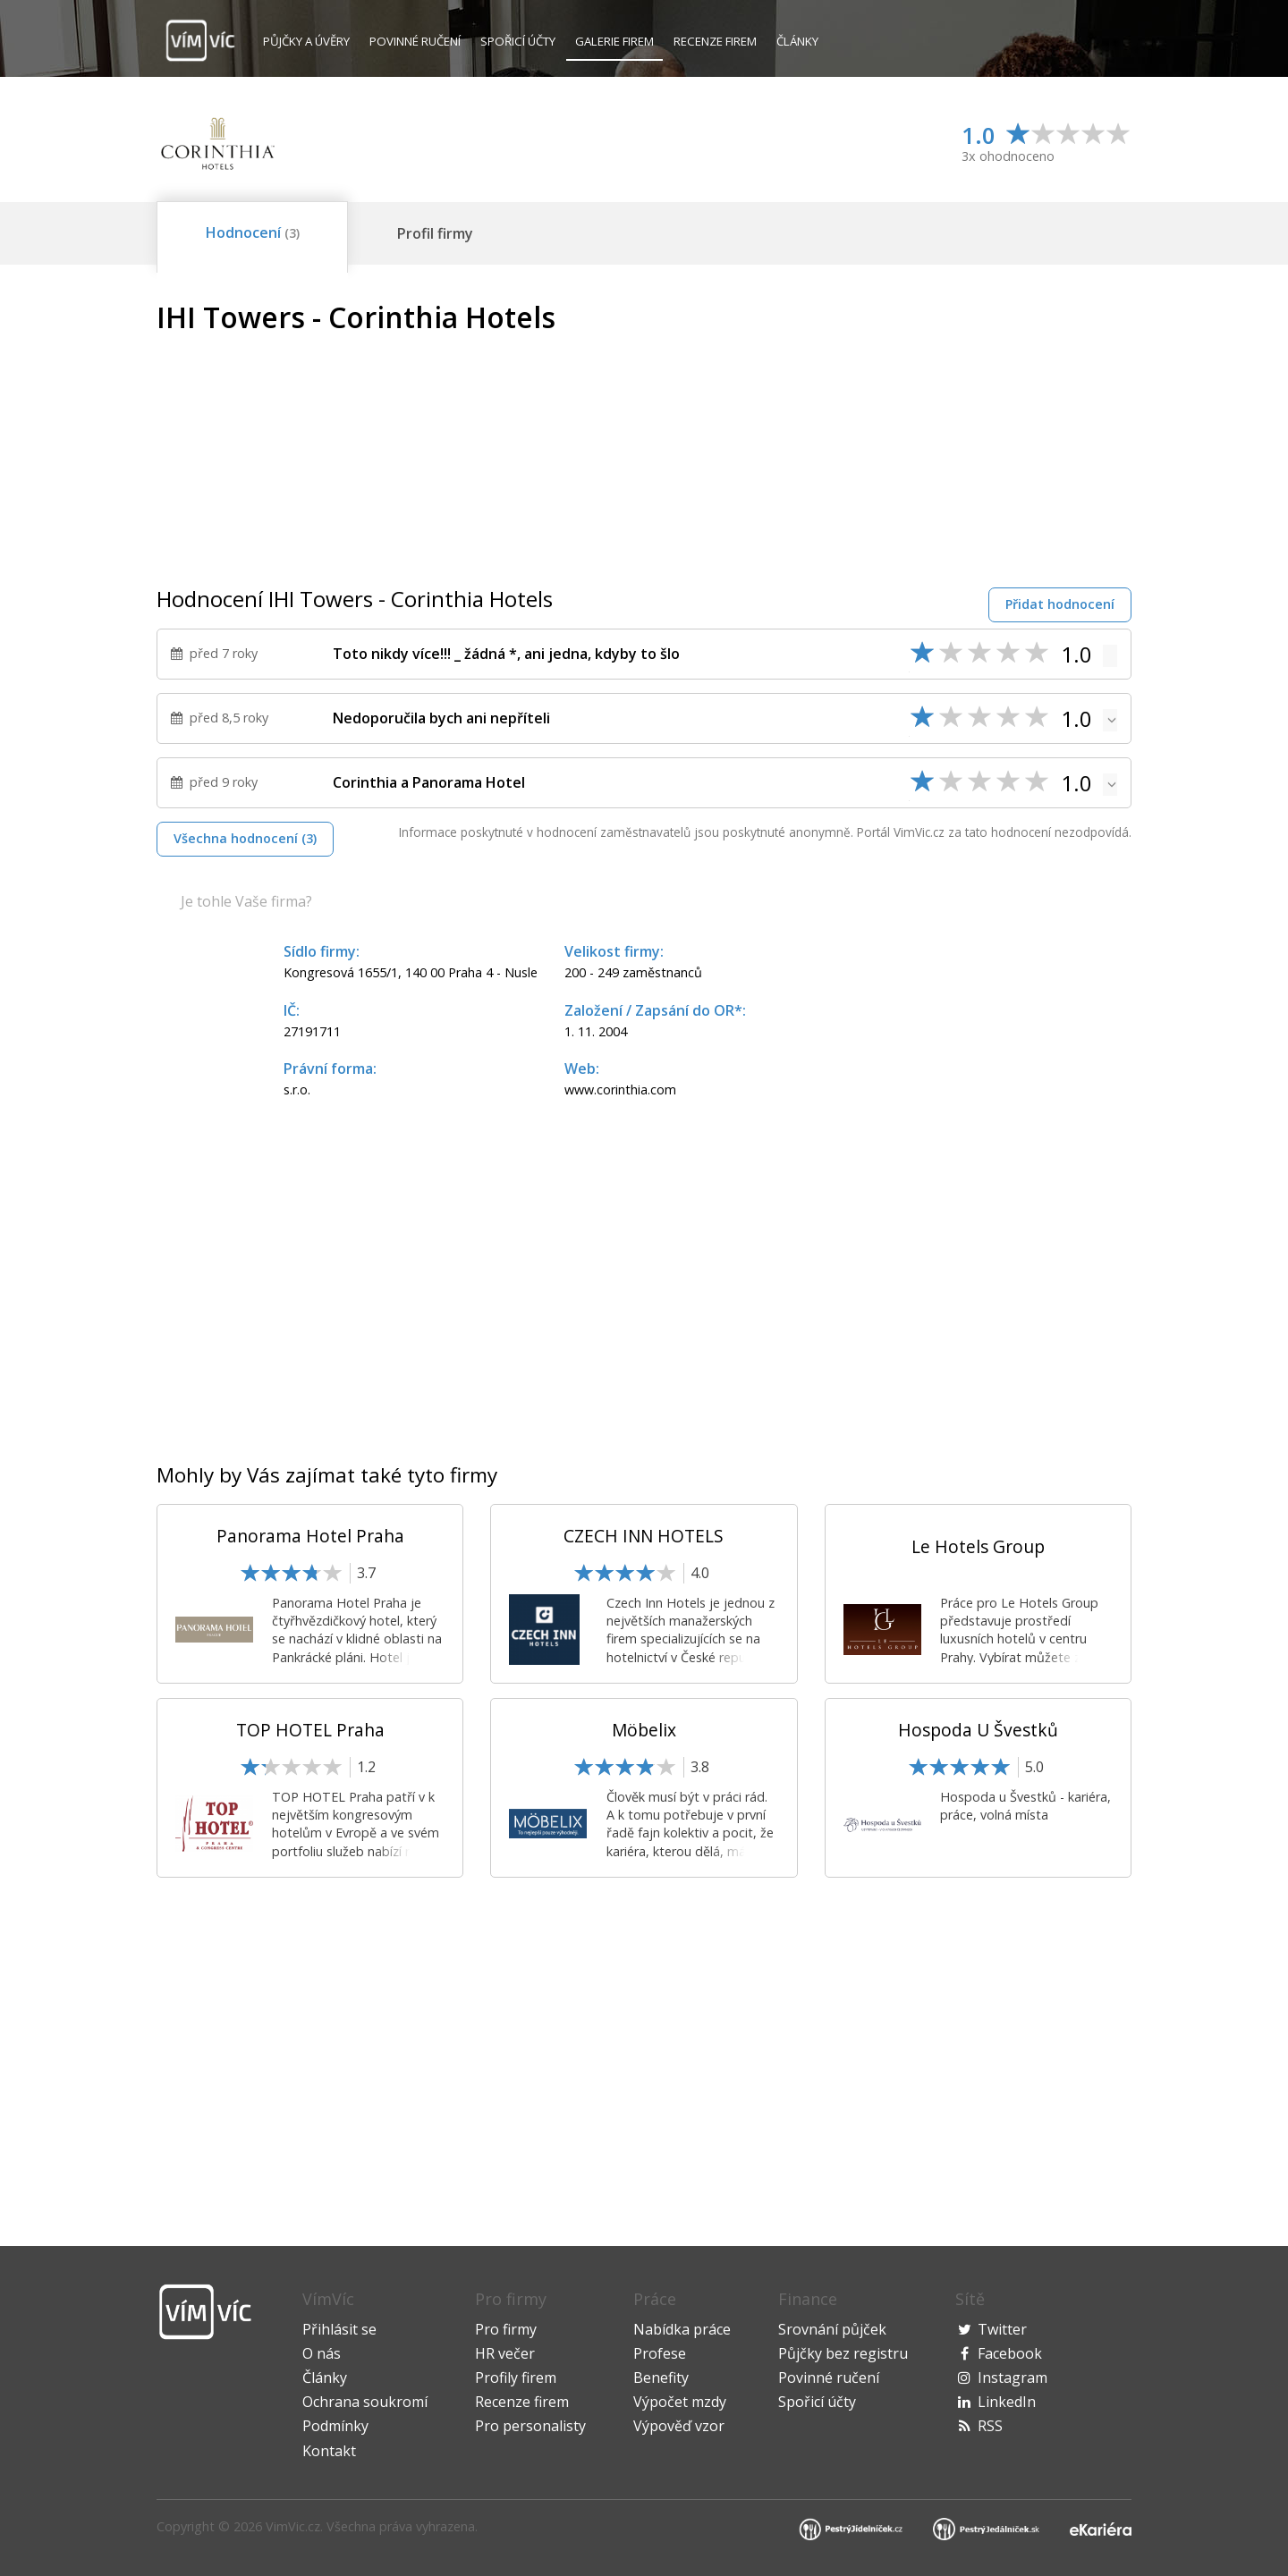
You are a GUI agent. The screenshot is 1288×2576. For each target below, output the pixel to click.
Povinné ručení (415, 41)
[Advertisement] (981, 426)
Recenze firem (715, 41)
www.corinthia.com (620, 1089)
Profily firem (515, 2377)
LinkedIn (1007, 2401)
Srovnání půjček (832, 2329)
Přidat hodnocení (1059, 603)
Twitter (1002, 2329)
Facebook (1010, 2353)
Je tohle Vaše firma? (246, 901)
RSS (990, 2426)
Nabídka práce (682, 2329)
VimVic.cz (293, 2526)
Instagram (1012, 2377)
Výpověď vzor (678, 2426)
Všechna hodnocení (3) (245, 838)
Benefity (661, 2377)
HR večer (505, 2353)
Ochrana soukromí (365, 2401)
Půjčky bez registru (843, 2353)
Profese (659, 2353)
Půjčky (306, 41)
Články (797, 41)
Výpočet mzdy (679, 2401)
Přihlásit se (339, 2329)
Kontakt (329, 2451)
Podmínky (335, 2426)
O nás (321, 2353)
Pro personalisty (530, 2426)
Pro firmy (506, 2329)
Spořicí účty (517, 41)
